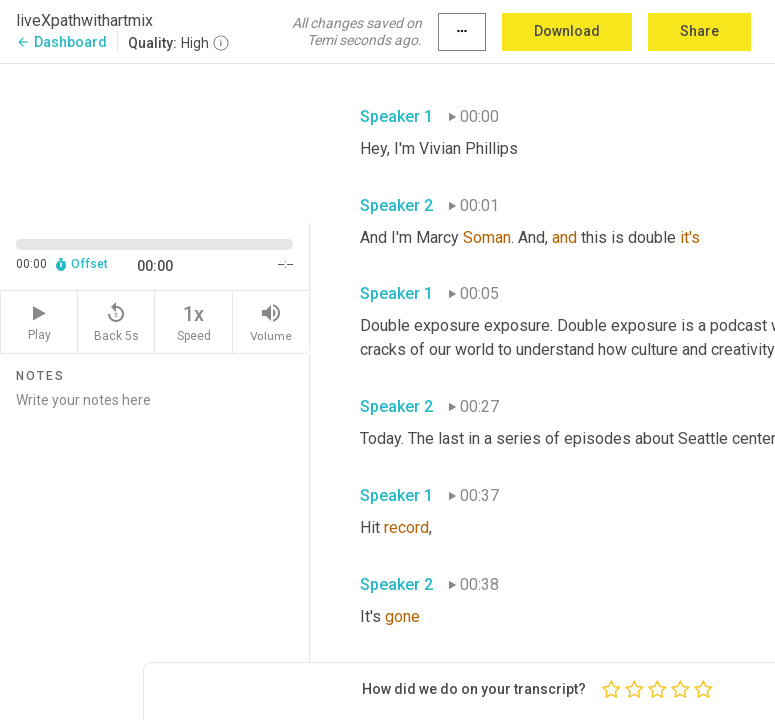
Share (699, 31)
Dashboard (61, 42)
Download (567, 31)
